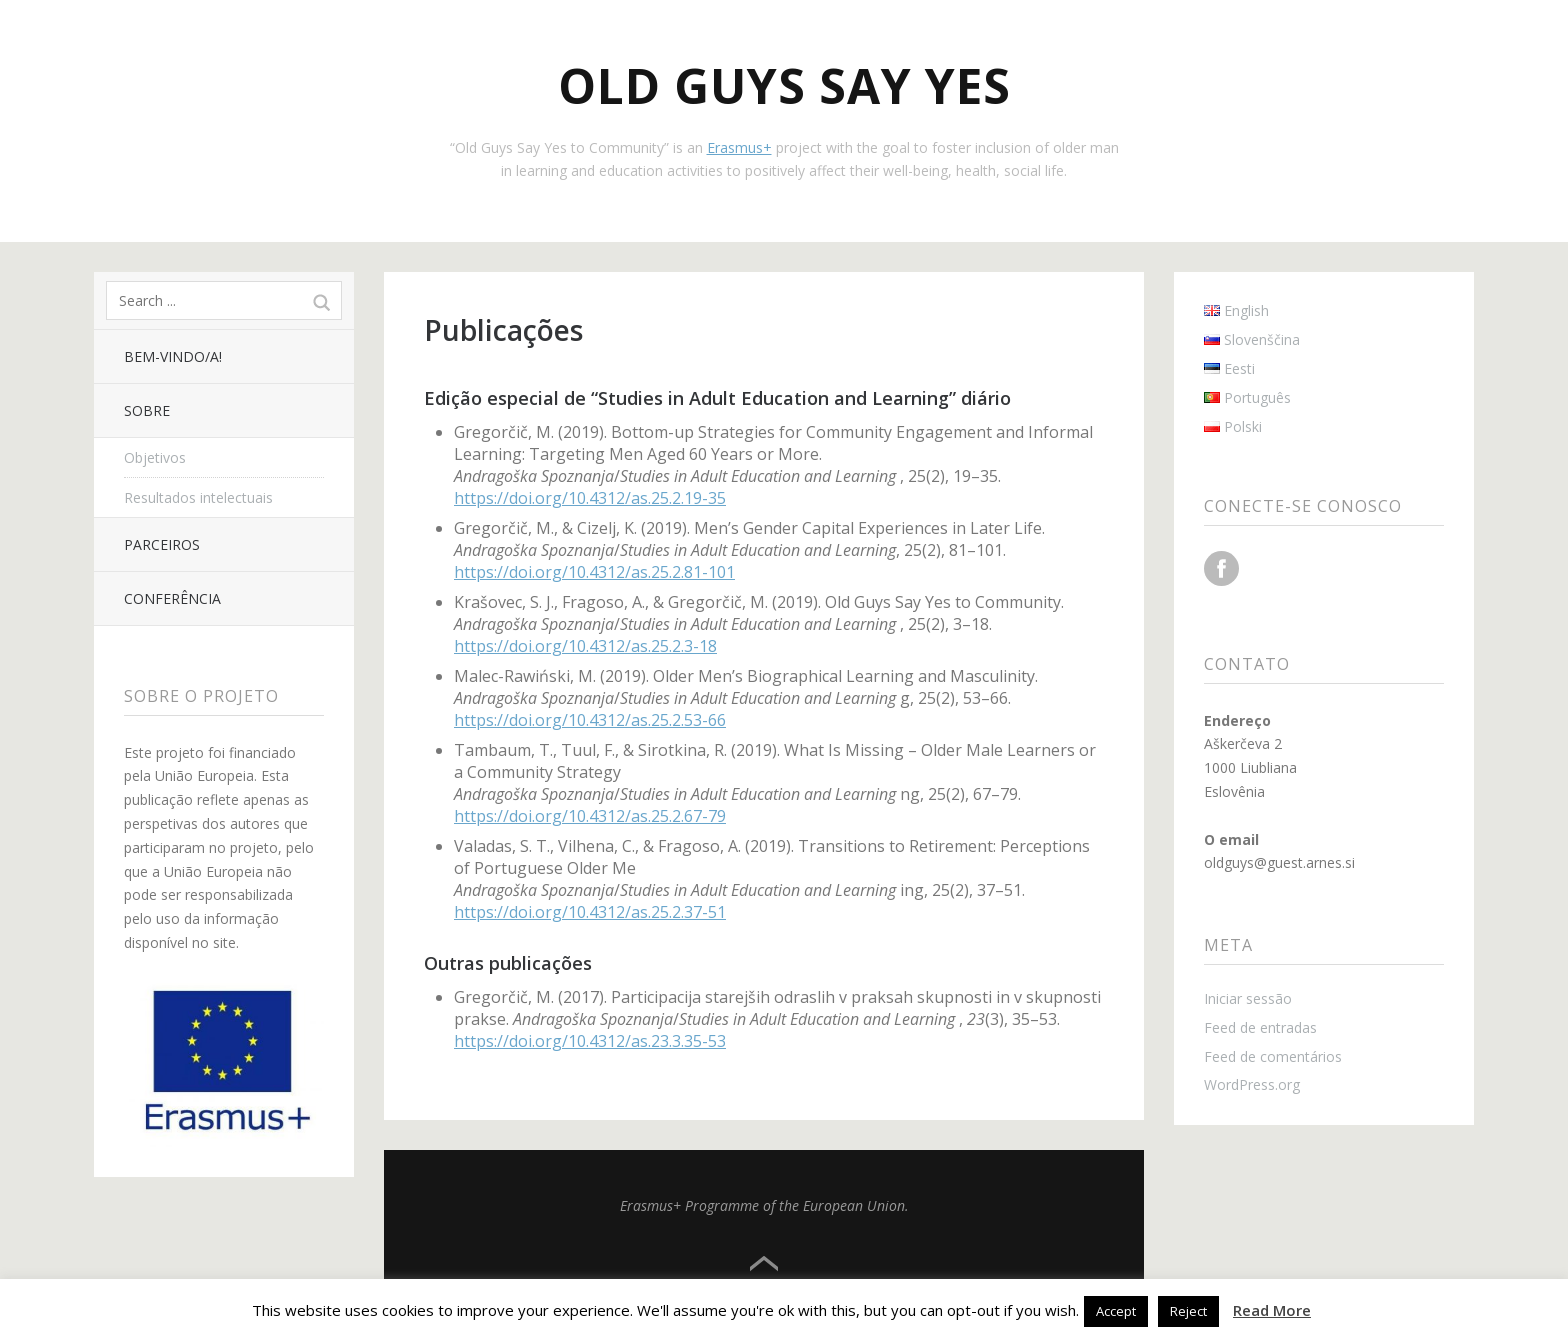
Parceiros (162, 544)
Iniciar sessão (1248, 998)
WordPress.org (1252, 1084)
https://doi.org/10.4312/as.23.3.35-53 (590, 1041)
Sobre (147, 410)
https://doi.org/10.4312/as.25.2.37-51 (590, 912)
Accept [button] (1116, 1311)
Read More (1272, 1310)
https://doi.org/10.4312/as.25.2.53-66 (590, 720)
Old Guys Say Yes (784, 85)
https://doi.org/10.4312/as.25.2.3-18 (585, 646)
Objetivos (155, 457)
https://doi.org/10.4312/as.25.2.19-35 (590, 498)
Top (764, 1264)
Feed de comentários (1273, 1056)
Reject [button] (1188, 1311)
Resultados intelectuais (198, 497)
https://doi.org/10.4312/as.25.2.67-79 (590, 816)
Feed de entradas (1260, 1027)
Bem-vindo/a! (173, 356)
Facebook (1221, 568)
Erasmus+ (739, 147)
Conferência (172, 598)
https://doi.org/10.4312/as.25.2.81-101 (594, 572)
